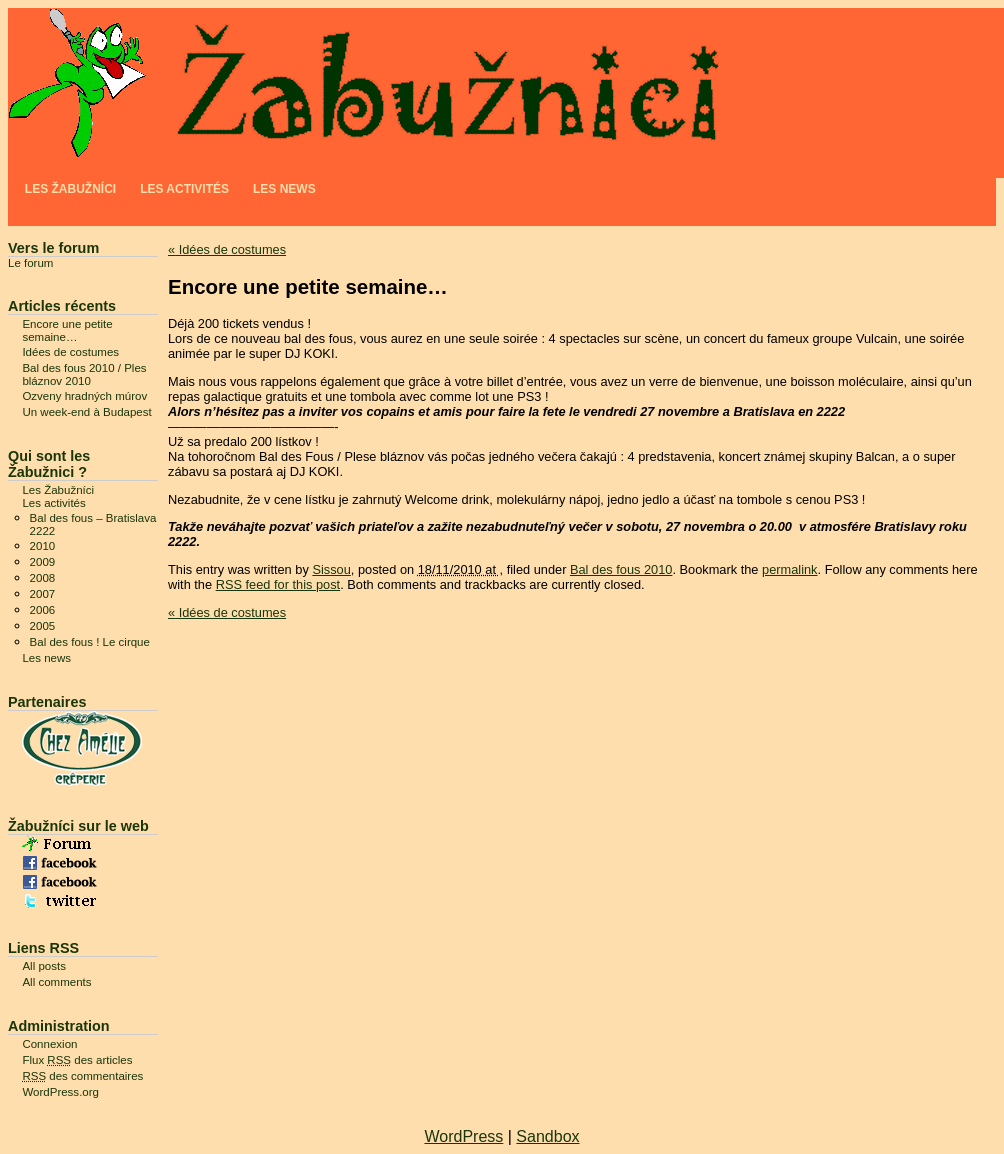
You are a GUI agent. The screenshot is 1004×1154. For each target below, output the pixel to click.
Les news (284, 189)
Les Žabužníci (70, 189)
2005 (43, 626)
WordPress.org (60, 1092)
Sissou (331, 569)
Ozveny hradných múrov (84, 396)
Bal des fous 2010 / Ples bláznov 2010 (84, 374)
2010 (43, 546)
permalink (789, 569)
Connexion (49, 1044)
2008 (43, 578)
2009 (43, 562)
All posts (44, 966)
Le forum (30, 263)
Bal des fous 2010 (621, 569)
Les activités (184, 189)
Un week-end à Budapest (86, 412)
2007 (43, 594)
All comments (56, 982)
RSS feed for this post (278, 584)
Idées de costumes (227, 249)
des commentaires (82, 1076)
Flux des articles (77, 1060)
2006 (43, 610)
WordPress (463, 1136)
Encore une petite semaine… (67, 330)
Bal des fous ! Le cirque (90, 642)
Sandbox (547, 1136)
